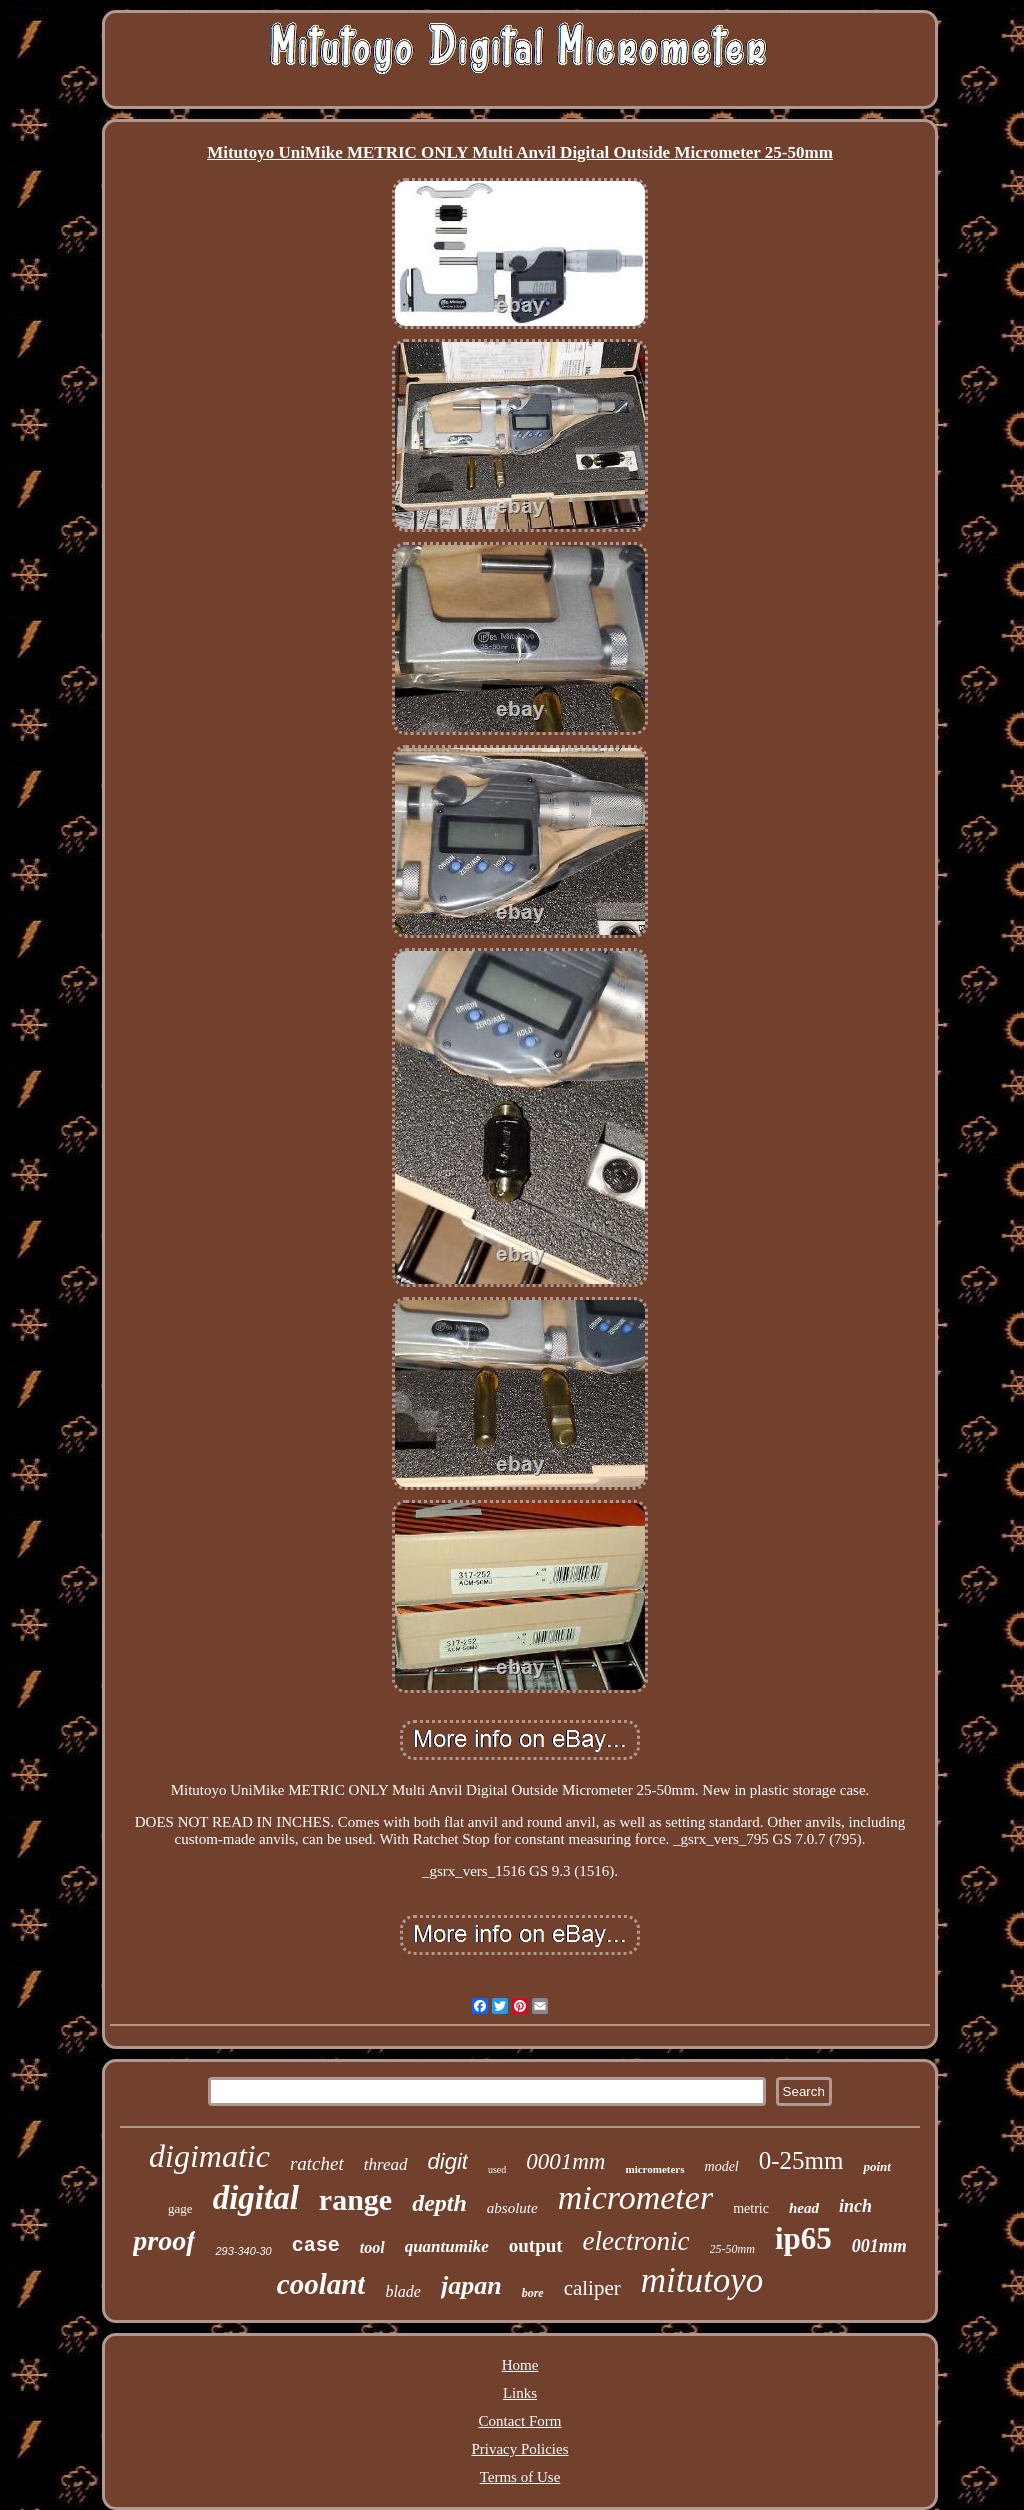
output (536, 2245)
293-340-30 (243, 2251)
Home (520, 2365)
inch (855, 2206)
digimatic (209, 2156)
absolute (512, 2208)
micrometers (654, 2169)
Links (520, 2393)
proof (164, 2240)
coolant (321, 2284)
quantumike (447, 2246)
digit (448, 2161)
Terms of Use (520, 2477)
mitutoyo (702, 2280)
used (497, 2169)
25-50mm (732, 2249)
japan (471, 2285)
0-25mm (801, 2160)
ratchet (317, 2163)
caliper (592, 2288)
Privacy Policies (519, 2449)
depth (439, 2203)
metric (751, 2208)
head (804, 2208)
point (876, 2166)
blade (403, 2291)
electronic (636, 2241)
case (316, 2245)
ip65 (803, 2238)
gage (180, 2208)
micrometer (635, 2197)
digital (256, 2198)
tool (372, 2247)
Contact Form (520, 2421)
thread (386, 2164)
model (722, 2166)
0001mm (565, 2161)
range (355, 2199)
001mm (879, 2246)
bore (533, 2293)
